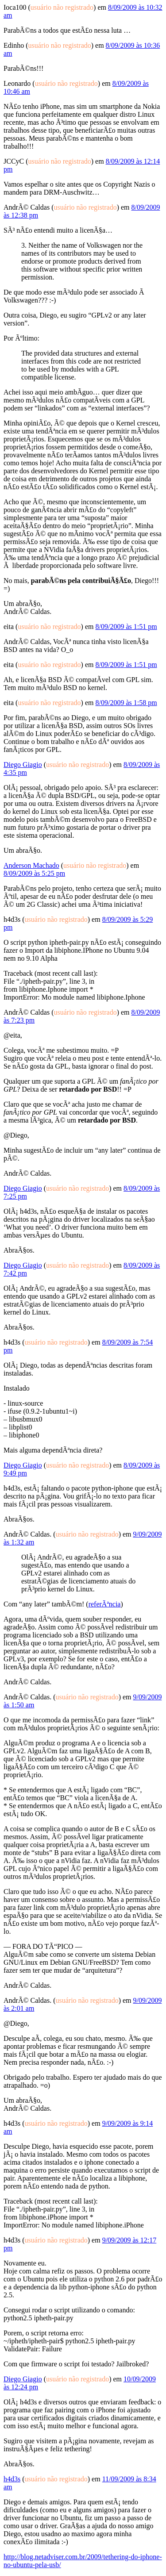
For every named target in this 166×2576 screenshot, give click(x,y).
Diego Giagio (23, 764)
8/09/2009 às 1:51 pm (126, 626)
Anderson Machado (31, 865)
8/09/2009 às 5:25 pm (34, 873)
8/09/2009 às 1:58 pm (126, 702)
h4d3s (12, 2479)
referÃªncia (105, 1604)
